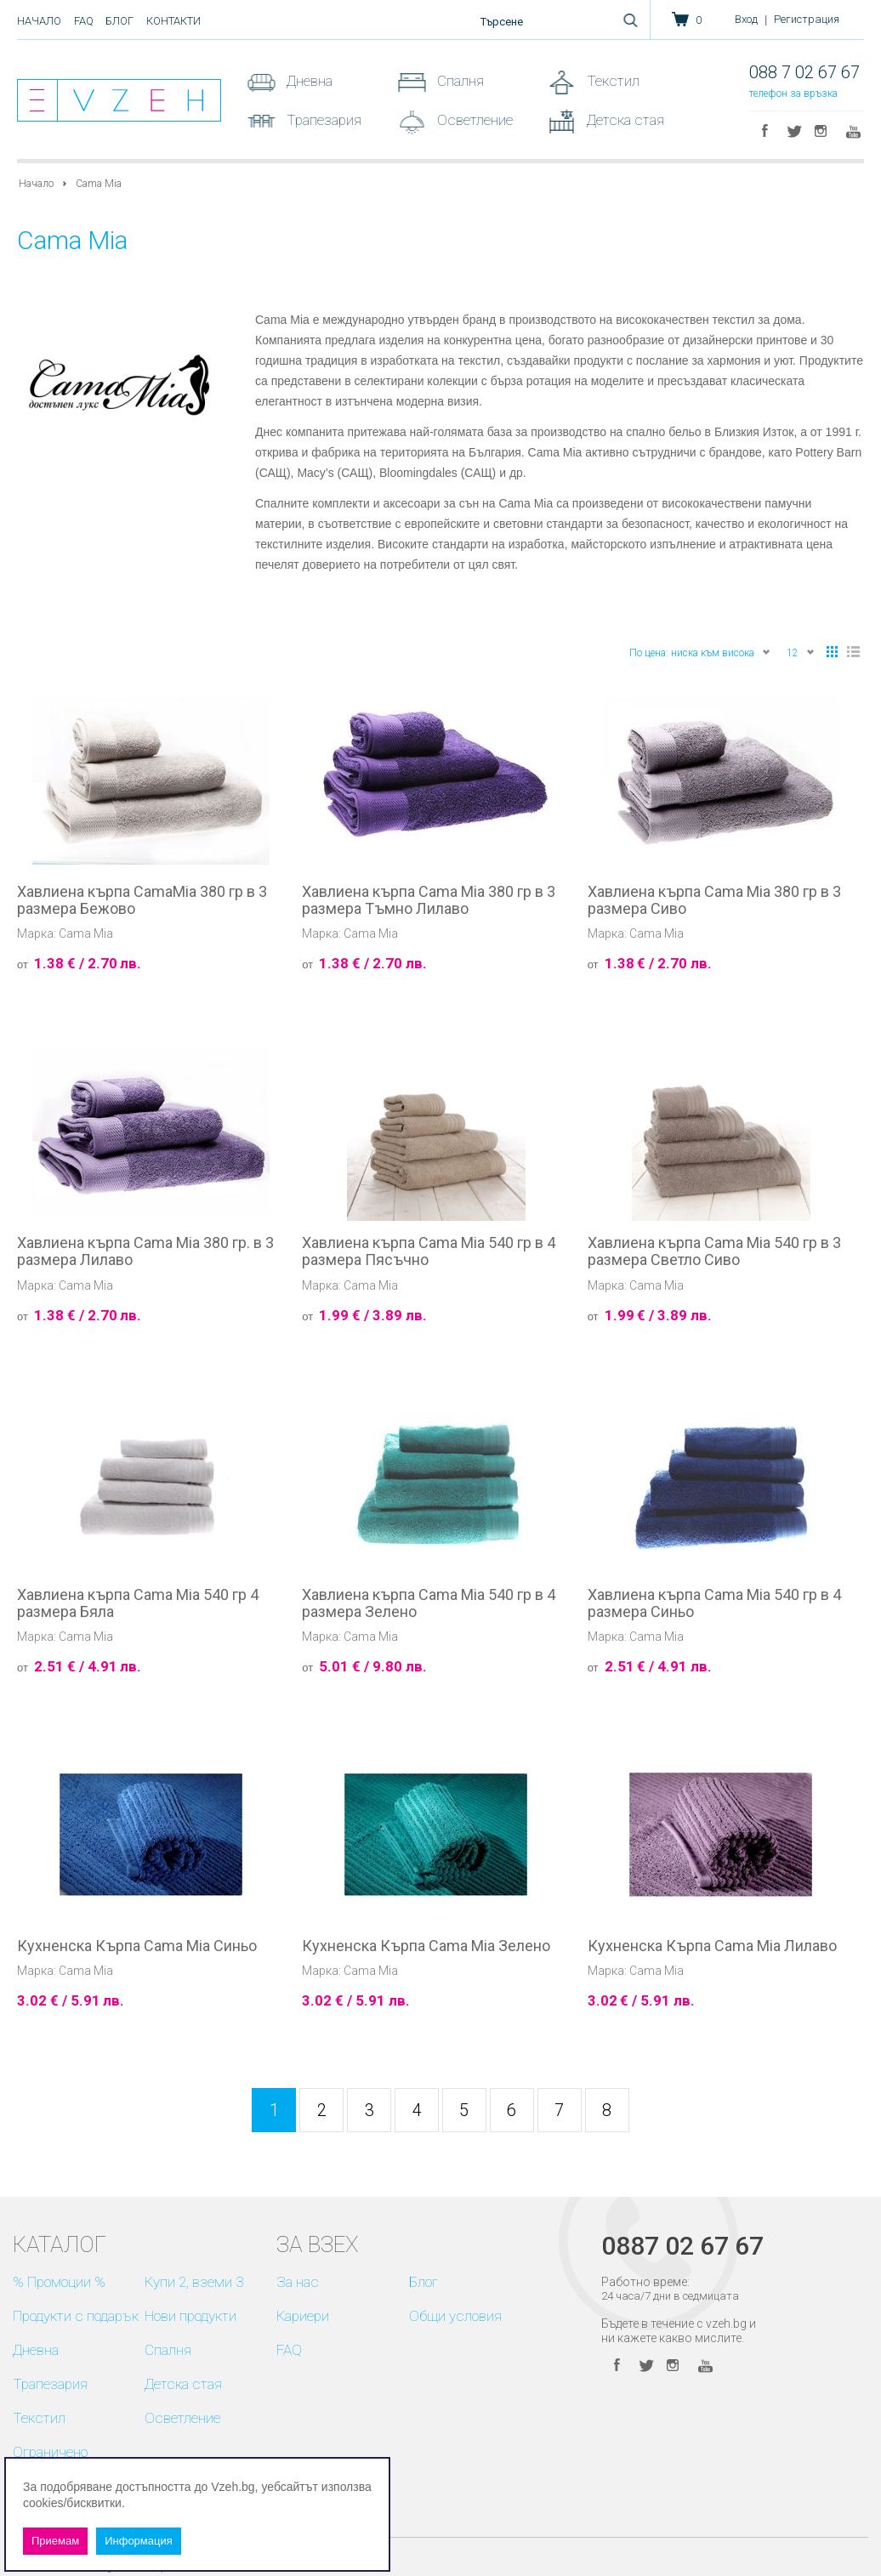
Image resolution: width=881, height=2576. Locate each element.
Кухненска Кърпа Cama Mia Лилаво (712, 1946)
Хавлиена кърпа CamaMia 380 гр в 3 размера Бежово (142, 900)
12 (801, 651)
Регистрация (806, 19)
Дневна (308, 80)
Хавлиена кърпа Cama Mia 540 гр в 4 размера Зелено (428, 1603)
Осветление (473, 119)
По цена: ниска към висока (700, 651)
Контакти (173, 20)
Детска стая (623, 119)
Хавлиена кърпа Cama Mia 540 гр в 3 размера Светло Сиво (714, 1251)
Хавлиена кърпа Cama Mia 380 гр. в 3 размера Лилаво (145, 1251)
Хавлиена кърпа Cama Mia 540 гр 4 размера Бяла (138, 1603)
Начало (39, 20)
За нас (297, 2281)
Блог (119, 20)
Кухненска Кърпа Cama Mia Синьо (137, 1946)
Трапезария (322, 119)
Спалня (459, 80)
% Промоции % (59, 2281)
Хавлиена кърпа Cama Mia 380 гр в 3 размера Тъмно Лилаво (428, 900)
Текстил (611, 80)
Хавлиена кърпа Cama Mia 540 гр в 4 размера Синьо (714, 1603)
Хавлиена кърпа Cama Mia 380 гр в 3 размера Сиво (714, 900)
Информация (139, 2540)
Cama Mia (86, 933)
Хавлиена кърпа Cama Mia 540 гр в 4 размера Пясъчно (428, 1251)
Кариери (302, 2315)
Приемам (55, 2540)
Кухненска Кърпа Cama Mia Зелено (426, 1946)
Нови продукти (190, 2315)
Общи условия (455, 2315)
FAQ (84, 20)
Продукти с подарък (76, 2315)
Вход (746, 19)
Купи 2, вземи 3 (194, 2281)
